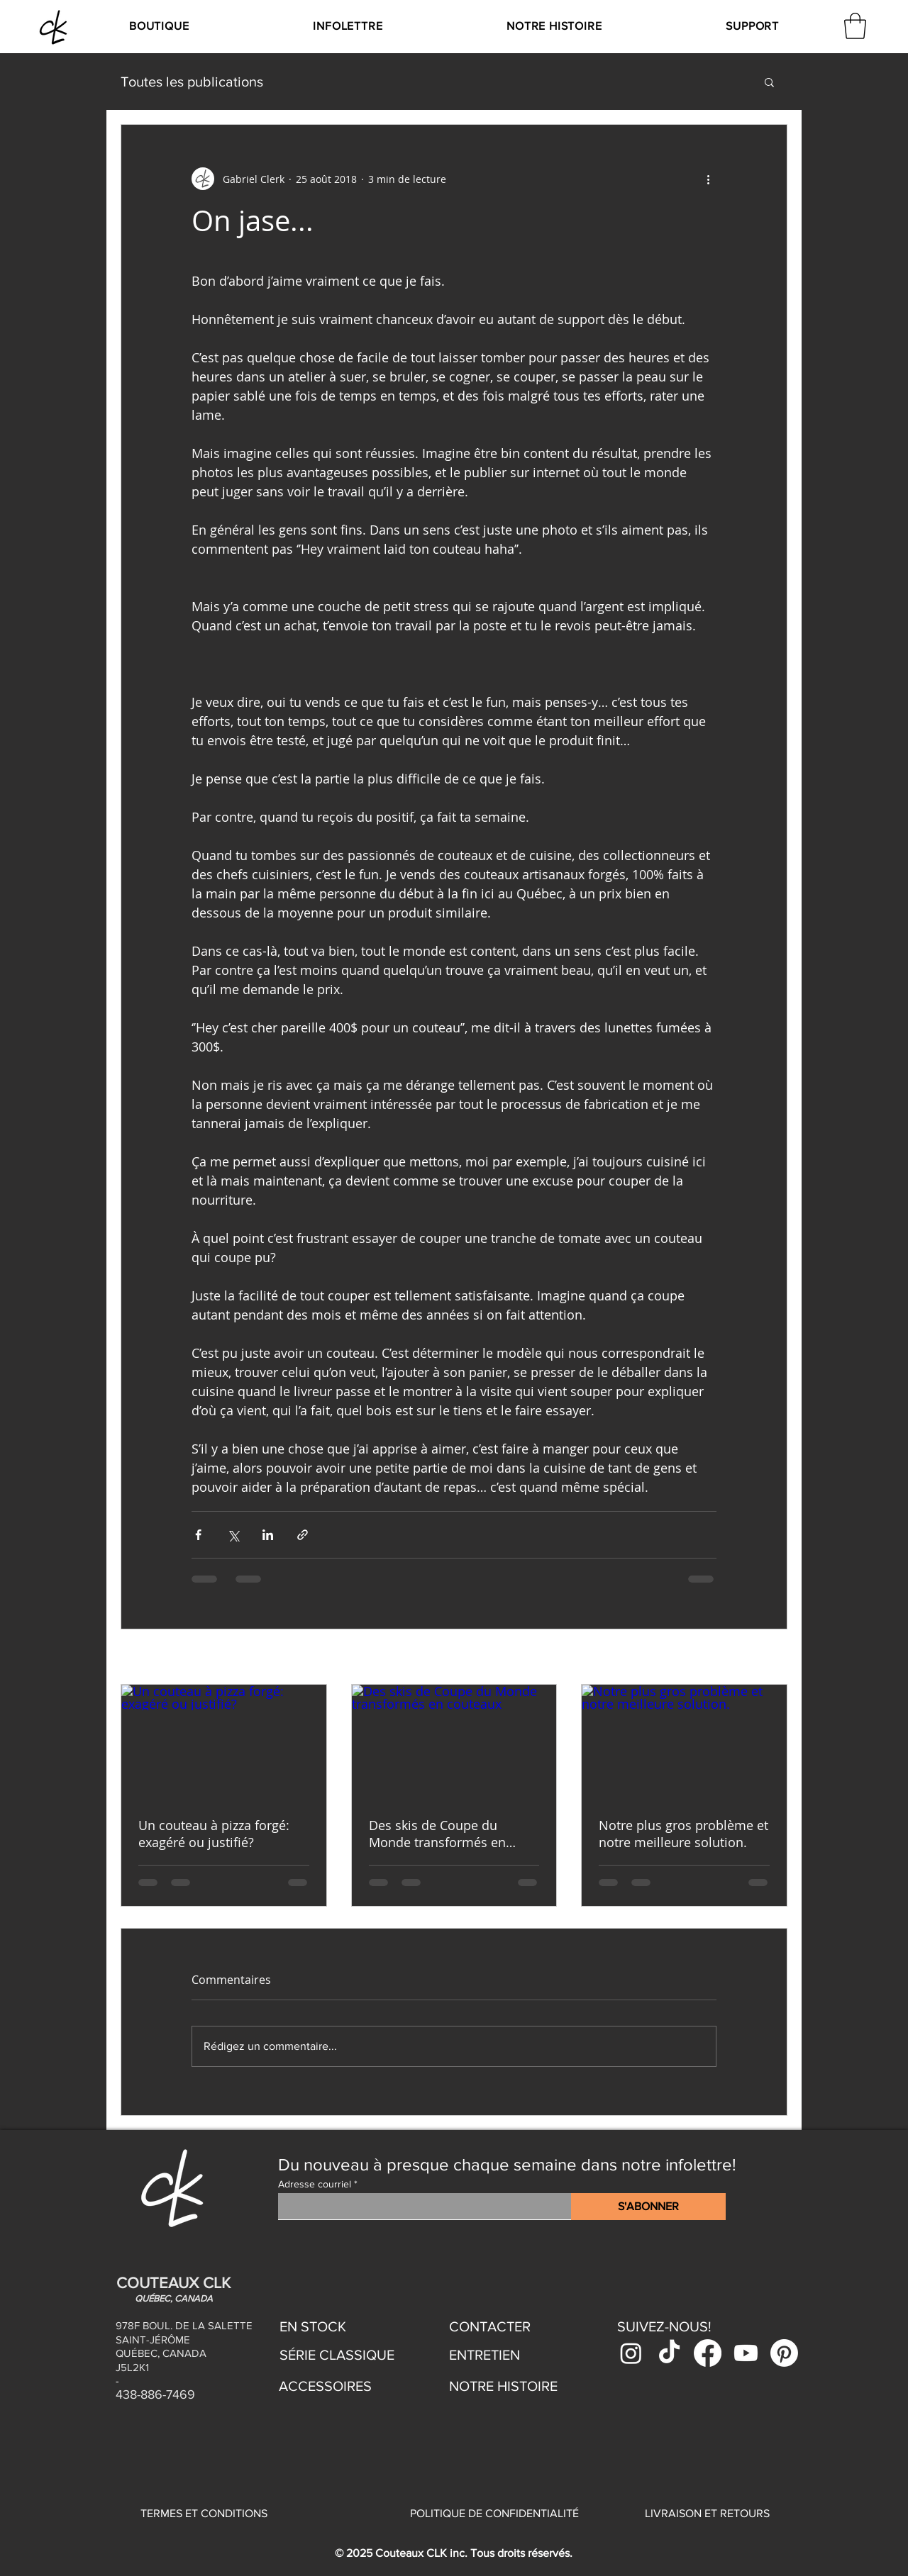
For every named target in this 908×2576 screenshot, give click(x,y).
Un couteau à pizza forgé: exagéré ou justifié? (213, 1834)
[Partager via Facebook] (198, 1534)
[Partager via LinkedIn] (268, 1534)
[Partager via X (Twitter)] (233, 1534)
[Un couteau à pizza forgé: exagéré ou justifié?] (223, 1742)
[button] (159, 26)
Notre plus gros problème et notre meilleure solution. (683, 1834)
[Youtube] (746, 2353)
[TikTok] (669, 2353)
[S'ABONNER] (648, 2206)
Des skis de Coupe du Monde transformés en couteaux (437, 1834)
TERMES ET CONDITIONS (203, 2513)
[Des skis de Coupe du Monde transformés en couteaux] (454, 1742)
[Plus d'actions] (707, 178)
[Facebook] (707, 2353)
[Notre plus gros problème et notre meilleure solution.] (684, 1742)
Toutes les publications (192, 81)
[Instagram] (631, 2353)
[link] (855, 26)
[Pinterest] (784, 2353)
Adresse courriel (314, 2184)
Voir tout (767, 1658)
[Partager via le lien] (302, 1534)
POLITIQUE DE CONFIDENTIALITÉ (494, 2513)
